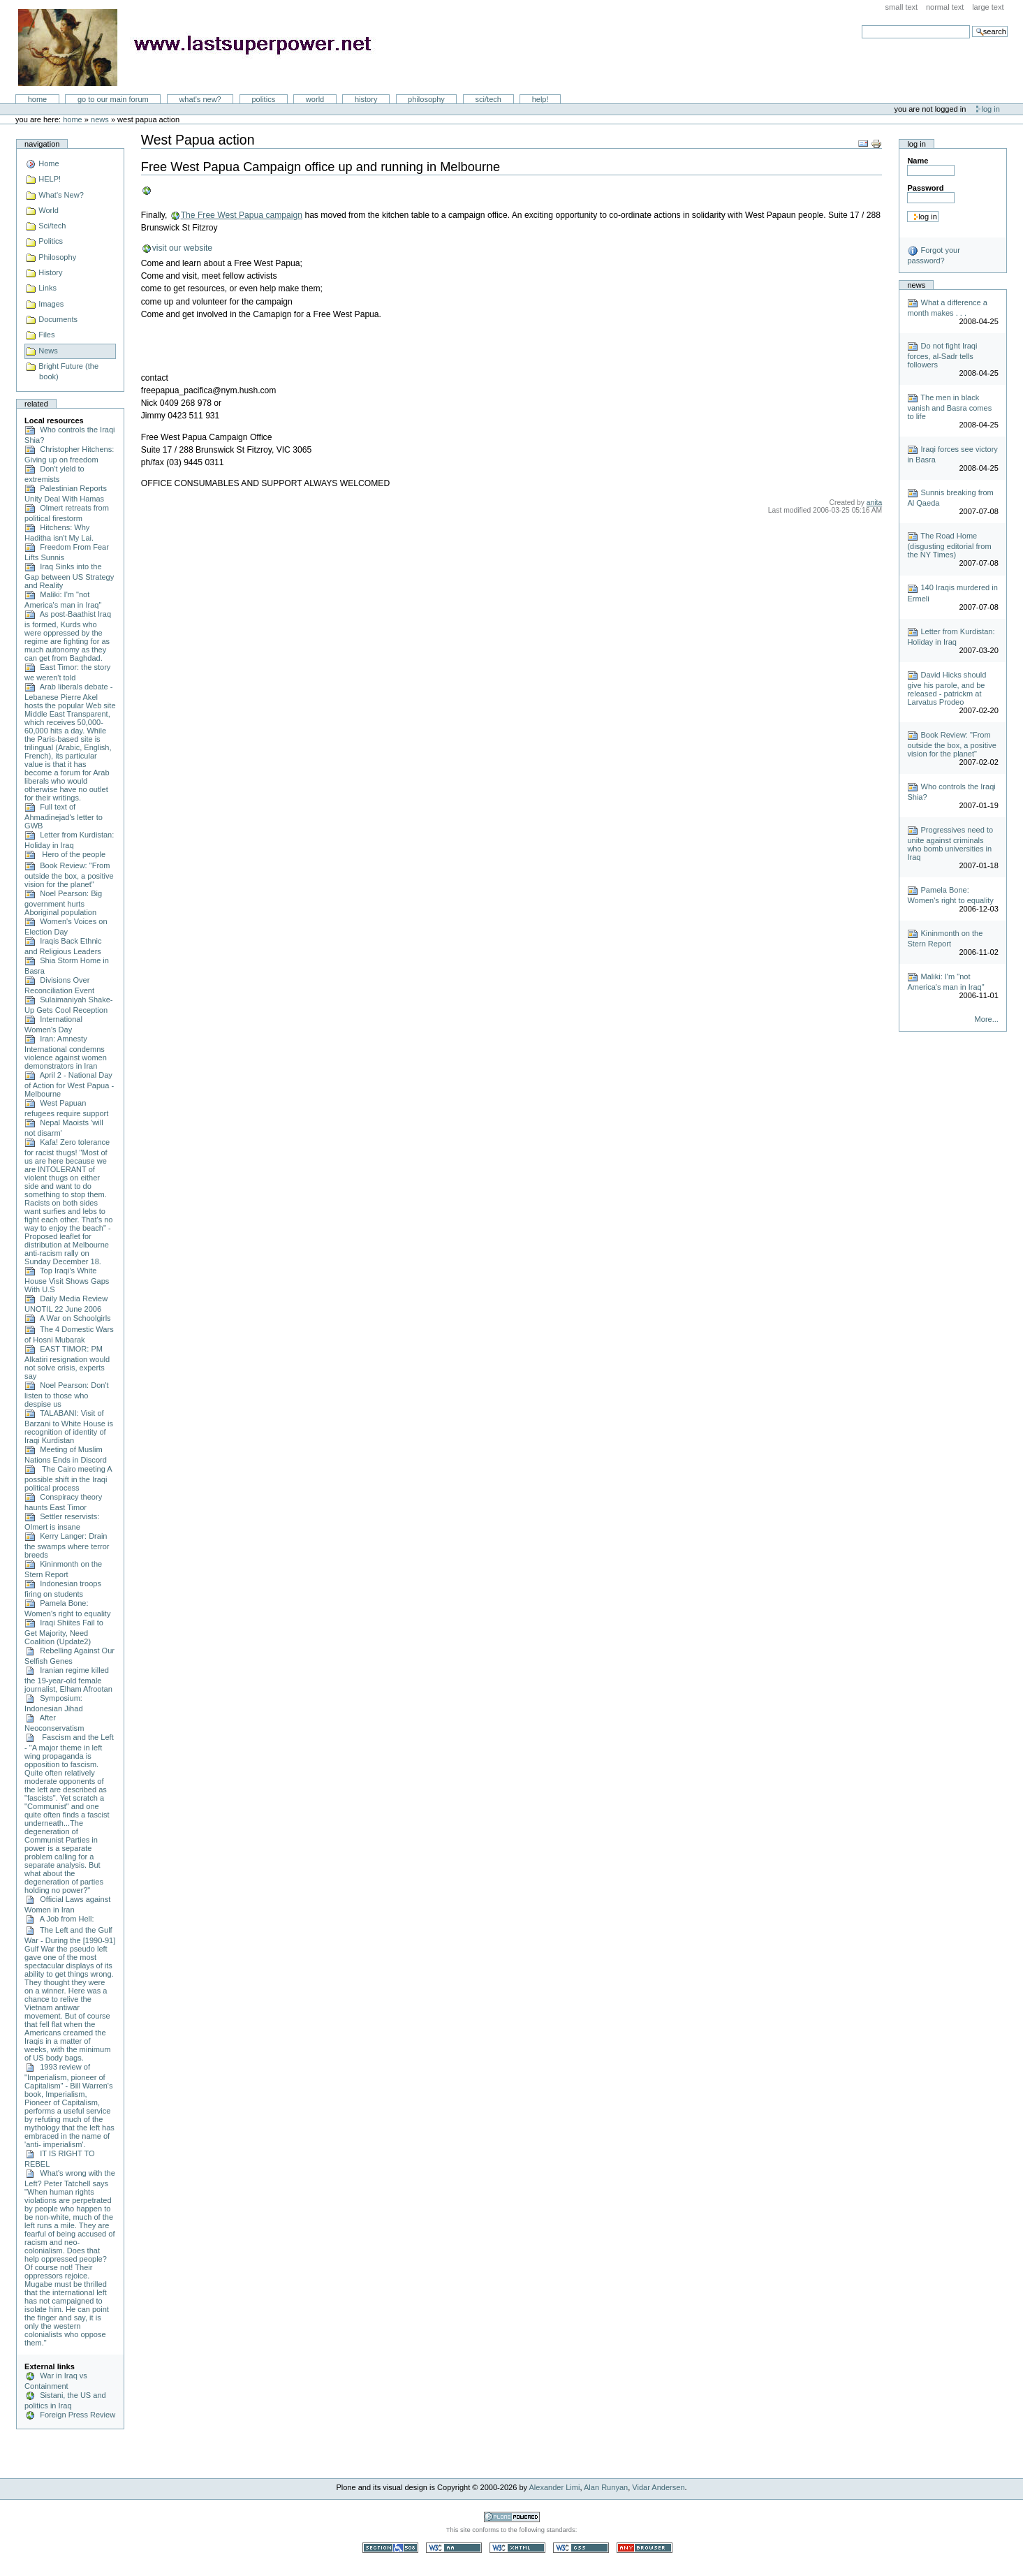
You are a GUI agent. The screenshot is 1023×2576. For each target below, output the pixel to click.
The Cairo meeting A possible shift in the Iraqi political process (68, 1478)
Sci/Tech (488, 99)
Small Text (901, 7)
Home (37, 99)
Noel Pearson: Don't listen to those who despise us (66, 1394)
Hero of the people (64, 854)
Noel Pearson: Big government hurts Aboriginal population (63, 902)
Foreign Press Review (69, 2414)
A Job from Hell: (59, 1919)
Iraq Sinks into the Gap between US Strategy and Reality (69, 576)
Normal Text (945, 7)
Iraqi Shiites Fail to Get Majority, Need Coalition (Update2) (63, 1632)
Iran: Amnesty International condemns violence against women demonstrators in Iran (65, 1052)
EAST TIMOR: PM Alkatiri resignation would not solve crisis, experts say (67, 1362)
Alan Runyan (606, 2487)
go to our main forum (113, 99)
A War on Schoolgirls (67, 1318)
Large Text (987, 7)
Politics (263, 99)
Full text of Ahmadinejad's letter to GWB (63, 816)
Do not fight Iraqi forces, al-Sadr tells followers (942, 355)
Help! (540, 99)
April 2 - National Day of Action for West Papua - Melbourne (69, 1084)
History (366, 99)
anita (874, 502)
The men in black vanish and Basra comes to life (949, 406)
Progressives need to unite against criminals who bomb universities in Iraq (950, 843)
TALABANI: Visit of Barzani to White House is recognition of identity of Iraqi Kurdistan (68, 1426)
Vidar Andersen (658, 2487)
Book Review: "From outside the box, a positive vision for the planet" (69, 874)
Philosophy (426, 99)
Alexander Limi (554, 2487)
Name (917, 160)
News (100, 119)
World (315, 99)
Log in (991, 109)
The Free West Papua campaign (241, 215)
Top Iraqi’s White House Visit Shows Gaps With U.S (66, 1280)
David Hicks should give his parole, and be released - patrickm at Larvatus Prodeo (946, 688)
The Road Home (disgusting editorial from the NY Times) (949, 545)
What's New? (200, 99)
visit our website (182, 248)
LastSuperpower (203, 47)
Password (925, 188)
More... (987, 1019)
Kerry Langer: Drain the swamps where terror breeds (66, 1545)
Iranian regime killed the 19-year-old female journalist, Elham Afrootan (68, 1679)
